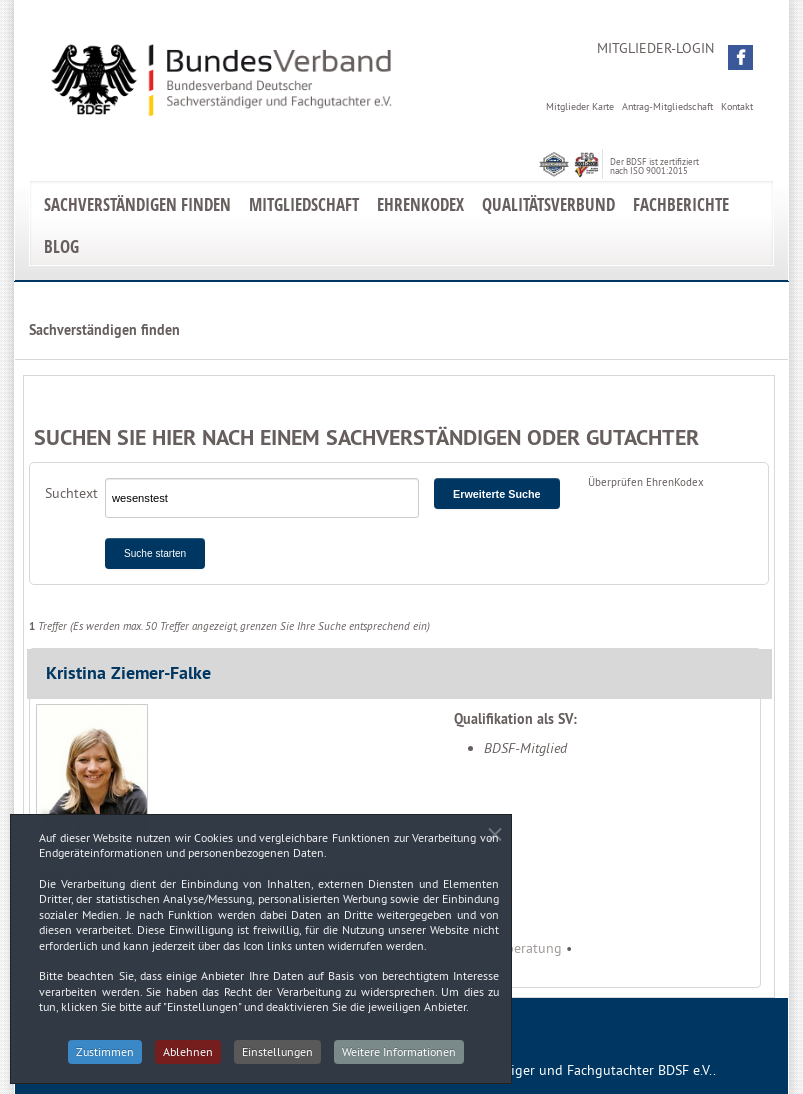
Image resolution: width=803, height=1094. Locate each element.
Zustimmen (105, 1059)
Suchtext (71, 493)
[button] (740, 57)
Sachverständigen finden (137, 204)
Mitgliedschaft (304, 204)
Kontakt (737, 106)
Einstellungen (277, 1059)
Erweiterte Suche (497, 494)
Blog (61, 246)
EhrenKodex (420, 204)
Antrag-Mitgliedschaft (667, 106)
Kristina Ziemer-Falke (128, 672)
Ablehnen (188, 1059)
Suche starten (155, 553)
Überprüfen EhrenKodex (646, 482)
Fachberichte (681, 204)
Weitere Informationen (399, 1059)
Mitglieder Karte (580, 106)
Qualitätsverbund (548, 204)
